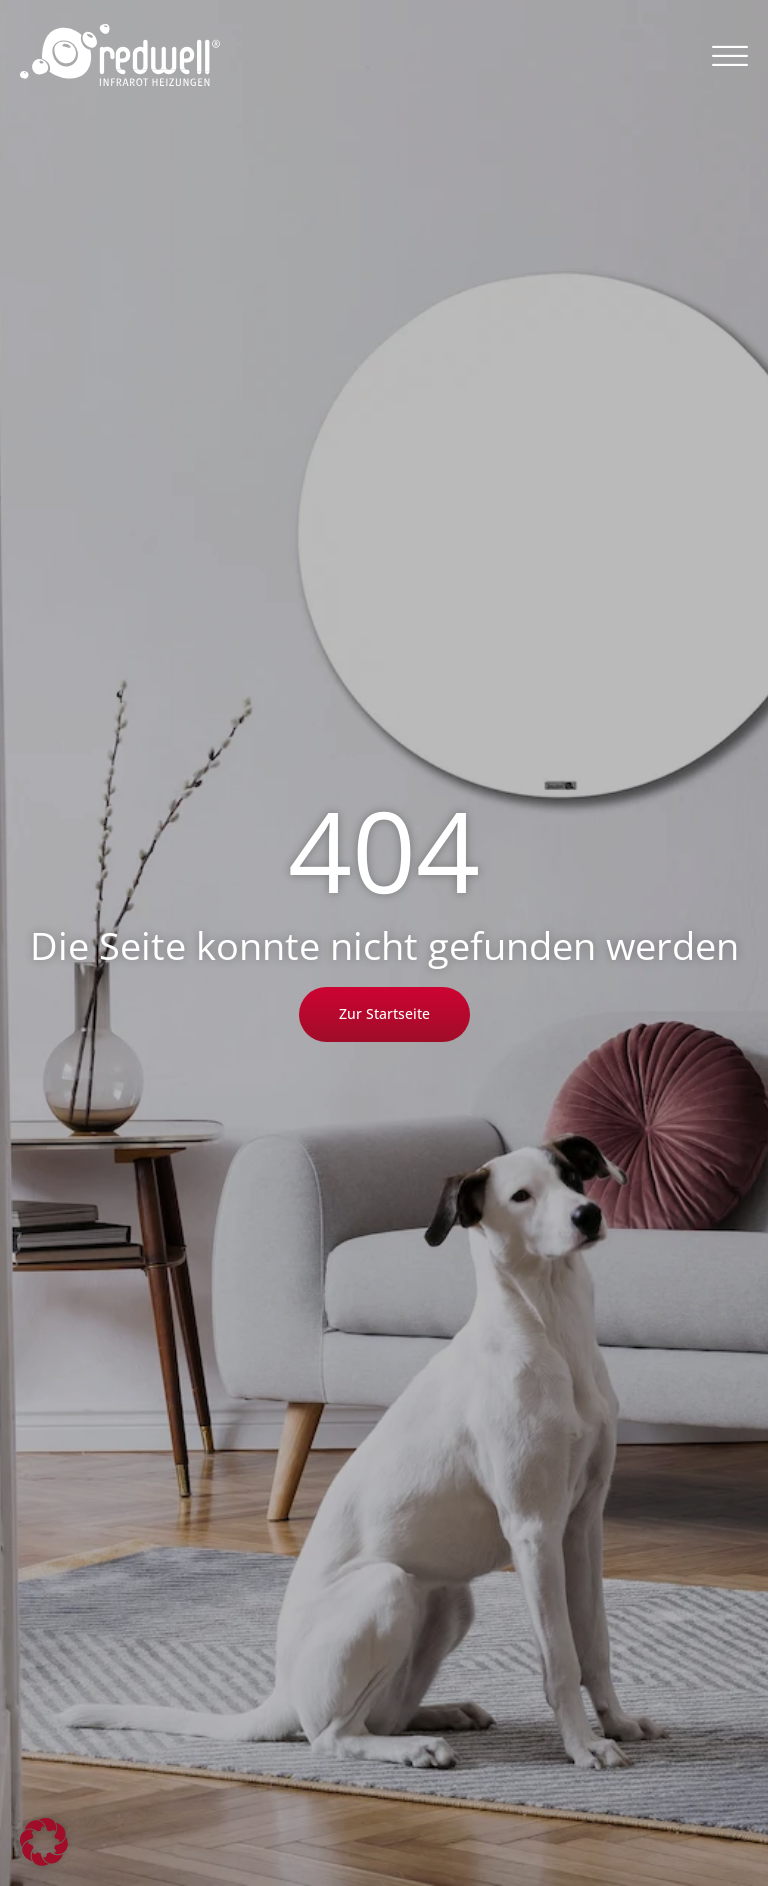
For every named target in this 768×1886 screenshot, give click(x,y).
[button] (730, 55)
